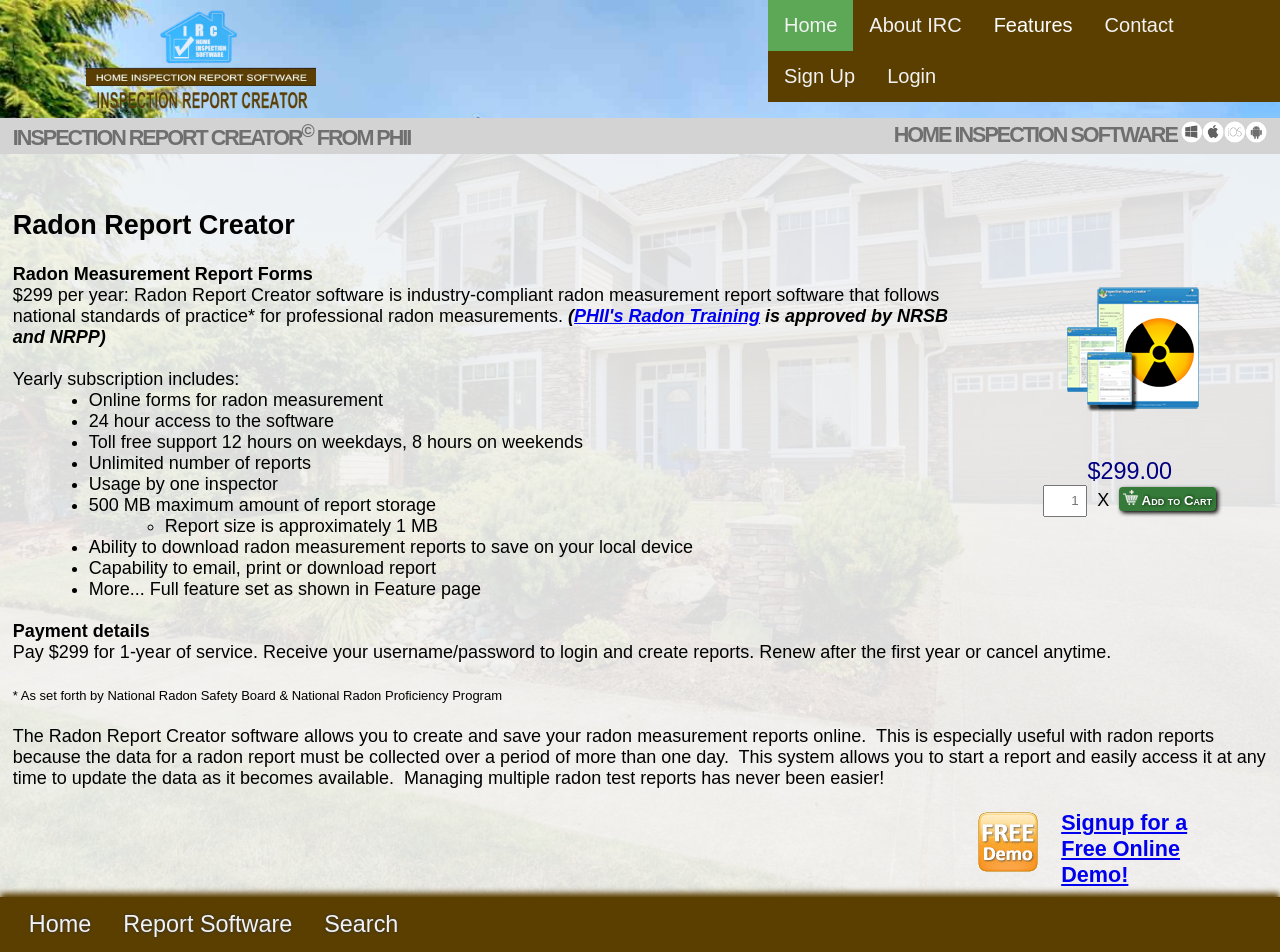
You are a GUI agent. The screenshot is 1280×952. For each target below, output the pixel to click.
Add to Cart (1167, 499)
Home (810, 25)
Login (911, 76)
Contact (1139, 25)
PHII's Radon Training (667, 316)
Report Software (207, 924)
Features (1033, 25)
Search (361, 924)
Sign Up (819, 76)
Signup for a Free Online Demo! (1124, 848)
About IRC (915, 25)
